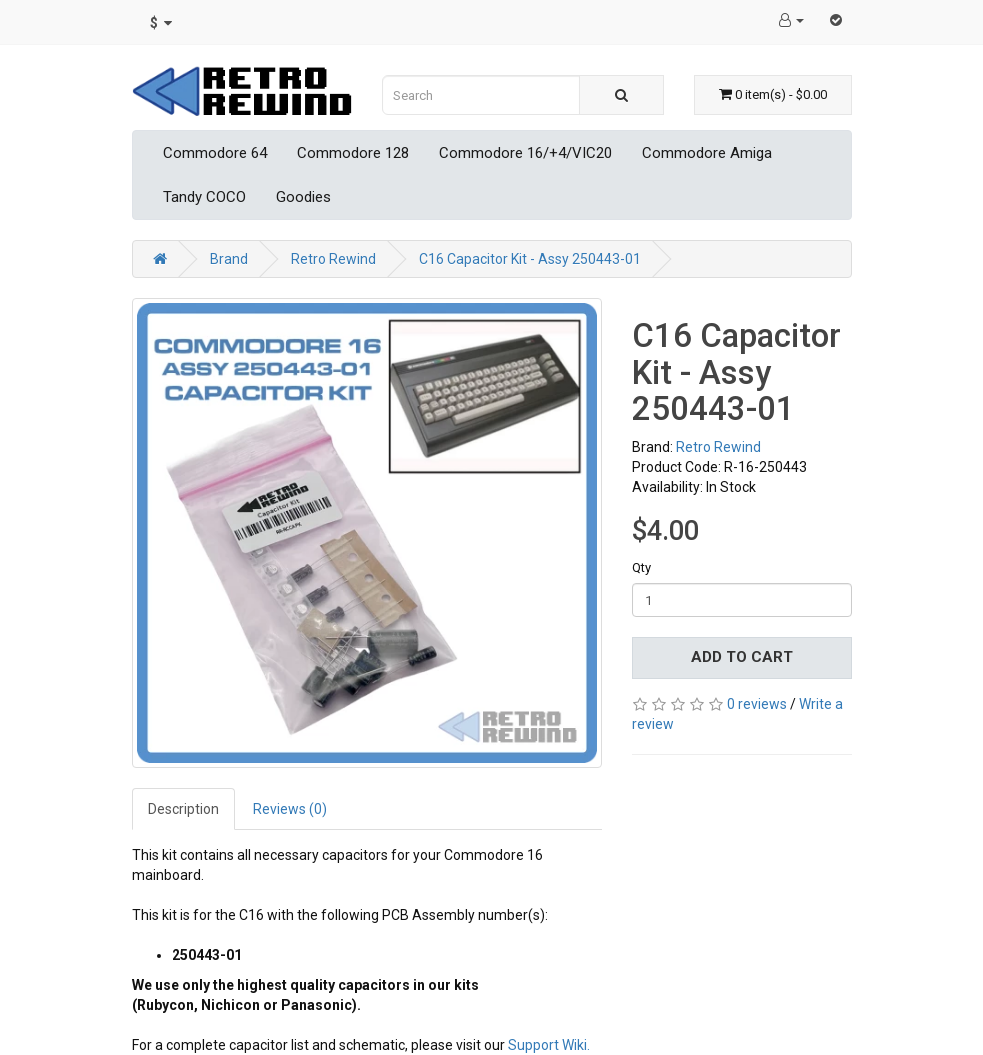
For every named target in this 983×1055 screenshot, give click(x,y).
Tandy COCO (204, 197)
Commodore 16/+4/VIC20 (525, 153)
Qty (641, 567)
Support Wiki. (549, 1045)
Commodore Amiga (707, 153)
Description (183, 809)
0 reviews (757, 704)
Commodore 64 (215, 153)
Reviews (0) (290, 809)
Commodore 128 (353, 153)
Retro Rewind (333, 259)
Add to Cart (742, 657)
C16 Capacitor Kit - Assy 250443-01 (530, 259)
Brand (229, 259)
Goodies (303, 197)
